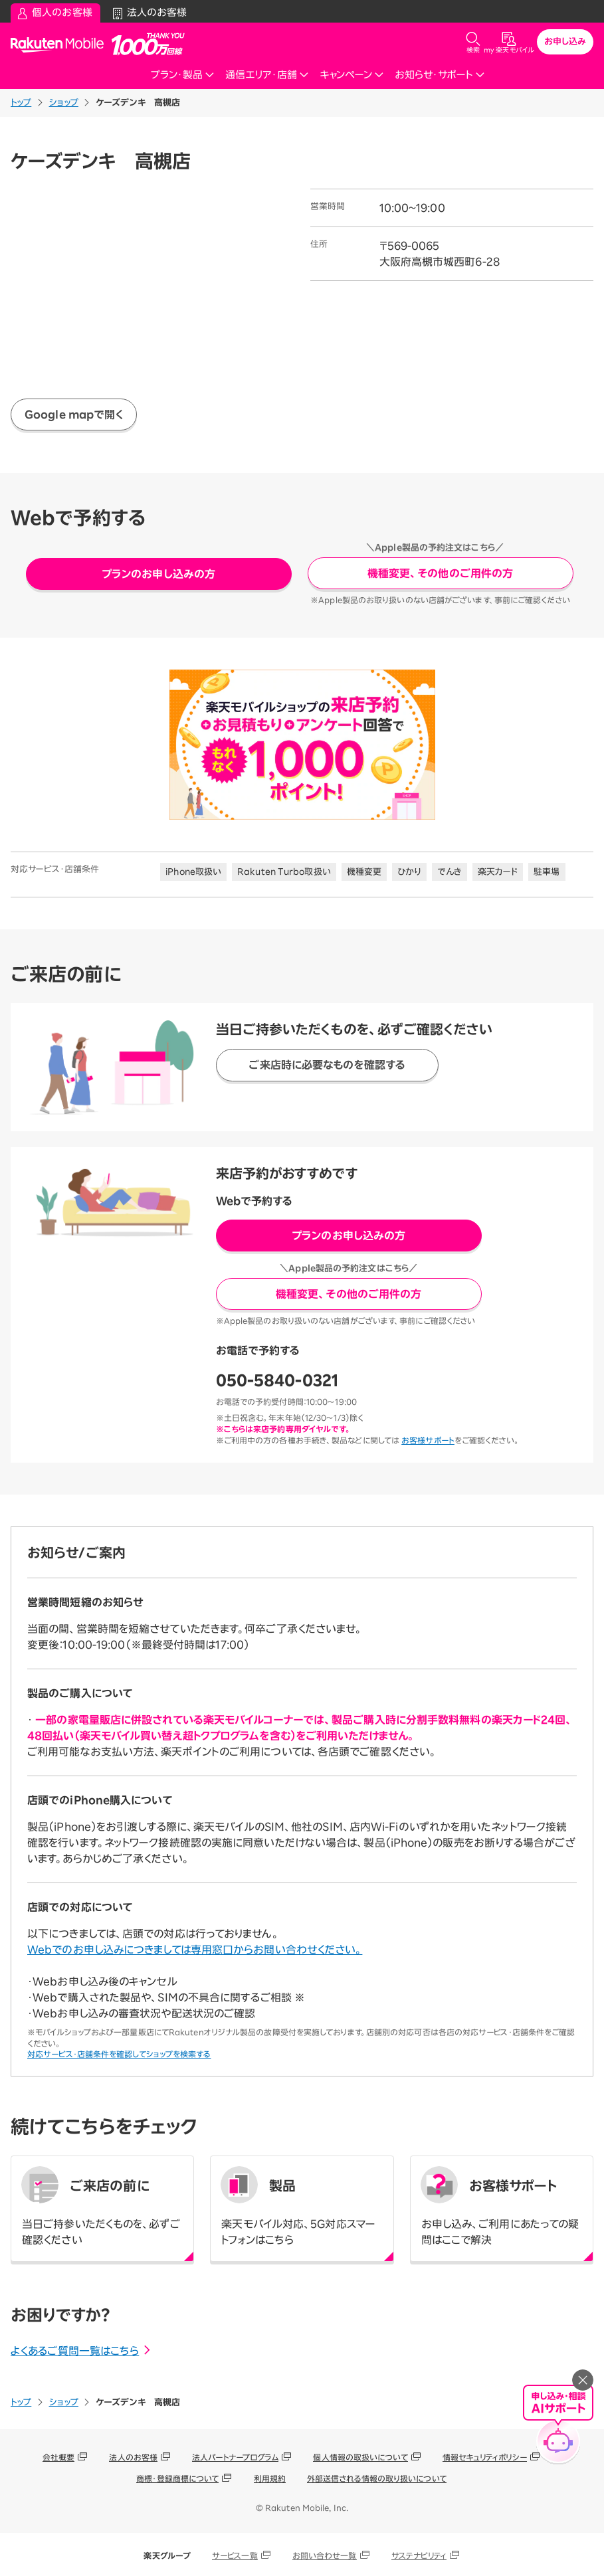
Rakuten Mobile (61, 44)
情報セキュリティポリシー (485, 2457)
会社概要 (58, 2457)
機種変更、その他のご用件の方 (440, 573)
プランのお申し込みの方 (158, 574)
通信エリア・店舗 (267, 75)
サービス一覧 (235, 2555)
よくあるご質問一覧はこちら (81, 2351)
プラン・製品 (183, 75)
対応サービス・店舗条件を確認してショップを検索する (119, 2054)
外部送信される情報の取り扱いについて (377, 2478)
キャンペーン (352, 75)
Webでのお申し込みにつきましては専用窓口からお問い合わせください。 (194, 1949)
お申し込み (565, 41)
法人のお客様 (133, 2457)
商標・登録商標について (177, 2478)
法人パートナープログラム (235, 2457)
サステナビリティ (419, 2555)
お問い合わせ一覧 (324, 2555)
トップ (21, 102)
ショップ (63, 102)
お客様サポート (427, 1440)
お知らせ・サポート (440, 75)
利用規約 (270, 2478)
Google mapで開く (74, 414)
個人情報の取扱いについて (360, 2457)
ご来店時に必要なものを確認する (327, 1064)
